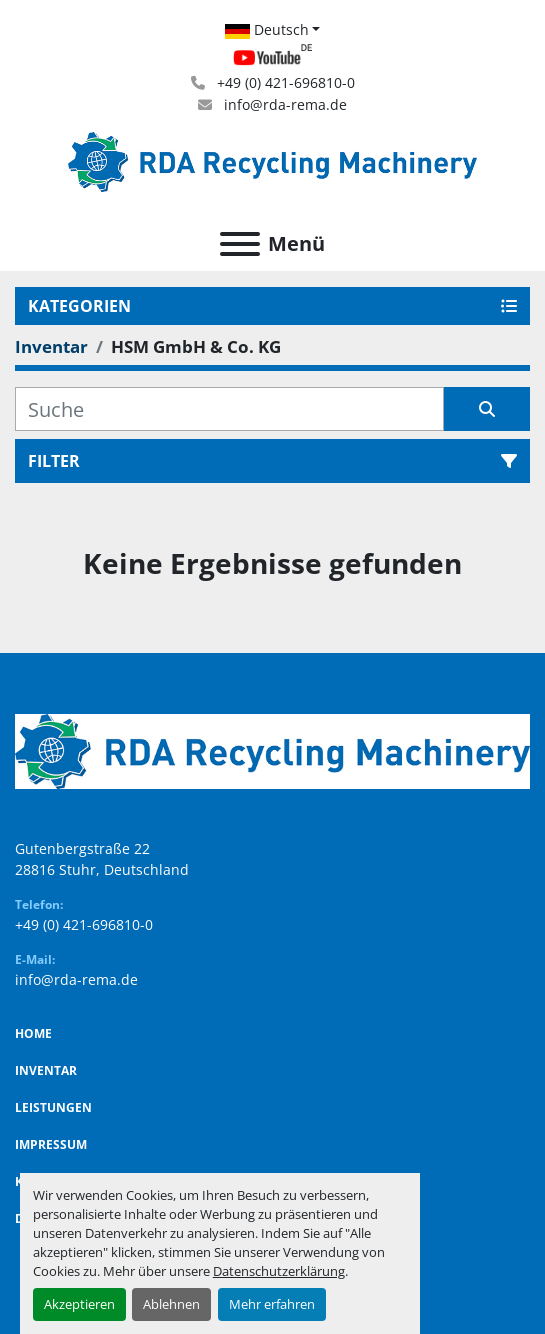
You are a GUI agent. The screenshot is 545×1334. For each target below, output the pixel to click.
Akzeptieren (79, 1304)
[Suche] (229, 409)
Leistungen (53, 1107)
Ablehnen (171, 1304)
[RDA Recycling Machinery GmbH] (272, 749)
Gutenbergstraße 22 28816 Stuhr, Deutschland (102, 859)
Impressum (51, 1144)
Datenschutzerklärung (279, 1271)
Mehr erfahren (272, 1304)
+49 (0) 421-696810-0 (284, 82)
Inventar (46, 1070)
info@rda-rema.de (283, 104)
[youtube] (272, 58)
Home (33, 1033)
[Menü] (240, 244)
